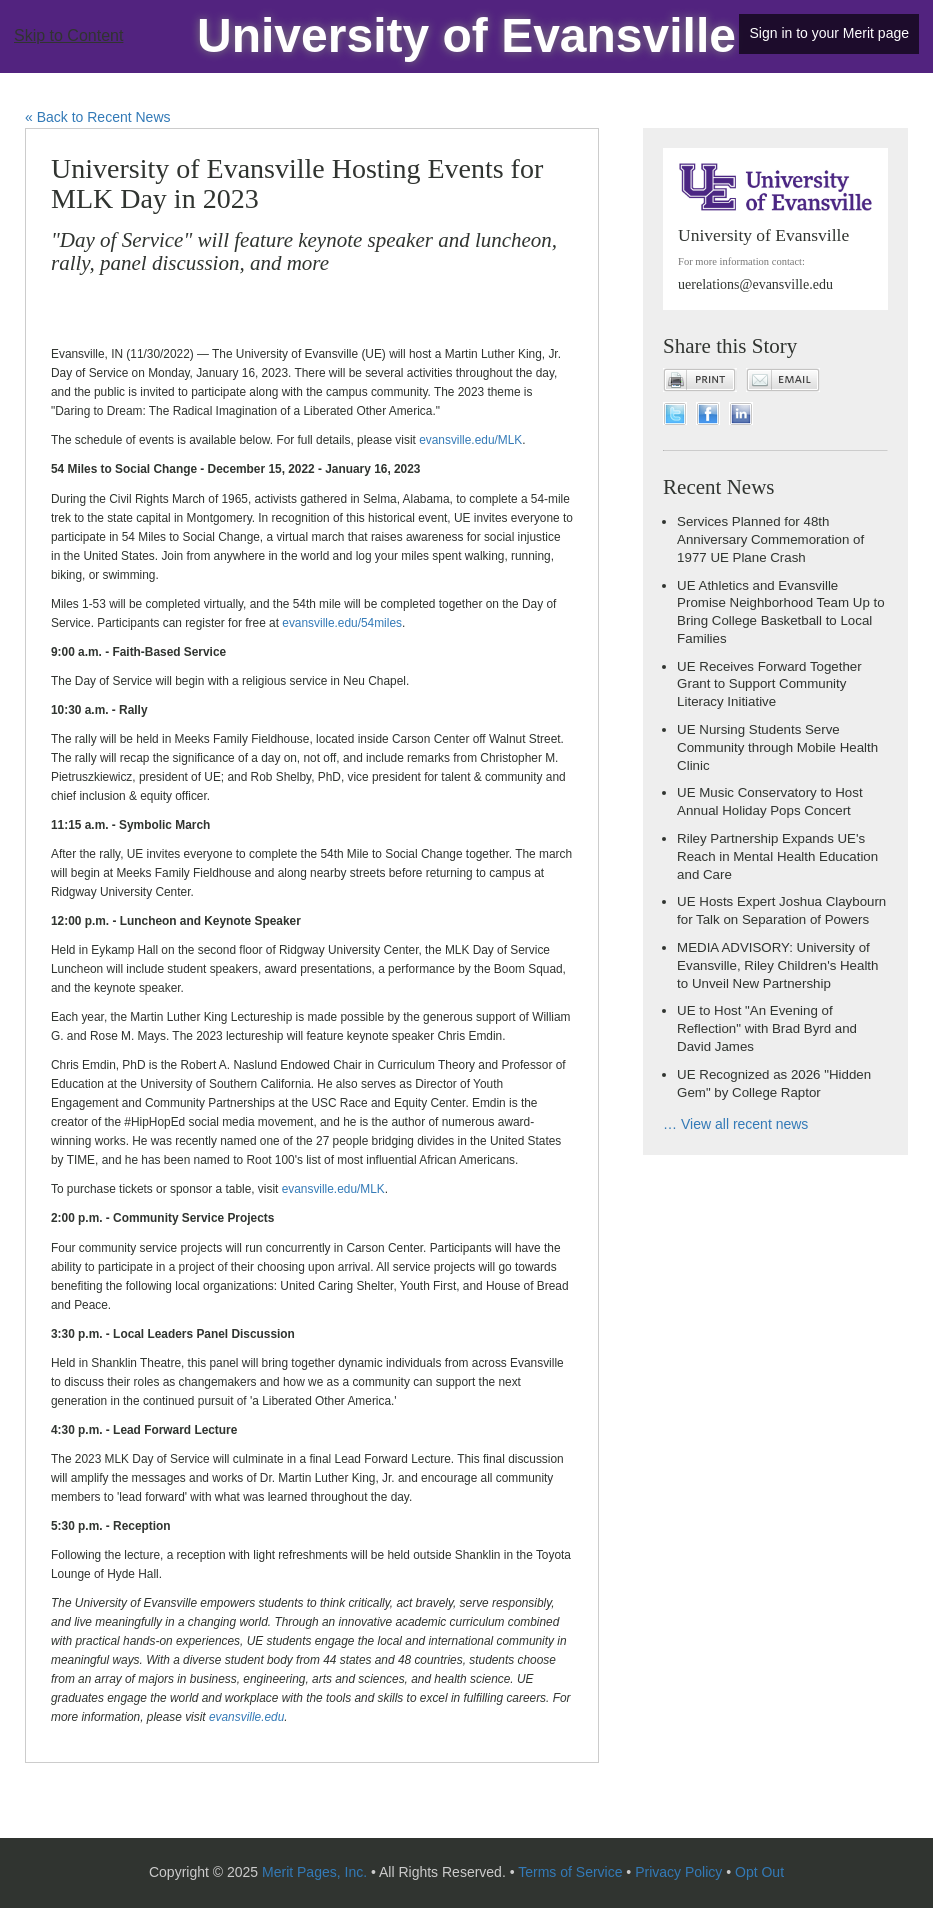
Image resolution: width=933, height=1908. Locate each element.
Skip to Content (68, 35)
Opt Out (759, 1872)
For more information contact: (741, 261)
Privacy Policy (678, 1872)
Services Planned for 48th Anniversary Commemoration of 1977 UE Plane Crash (770, 539)
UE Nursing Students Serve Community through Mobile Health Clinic (777, 747)
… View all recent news (735, 1124)
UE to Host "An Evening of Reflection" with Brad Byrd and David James (767, 1028)
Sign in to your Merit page (829, 33)
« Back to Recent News (98, 117)
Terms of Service (570, 1872)
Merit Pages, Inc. (314, 1872)
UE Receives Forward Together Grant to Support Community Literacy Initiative (769, 684)
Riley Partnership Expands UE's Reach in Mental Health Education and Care (777, 856)
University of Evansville (466, 35)
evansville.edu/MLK (470, 440)
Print (700, 380)
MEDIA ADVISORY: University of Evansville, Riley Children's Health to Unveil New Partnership (777, 965)
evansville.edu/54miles (342, 623)
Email (783, 380)
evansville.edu (246, 1717)
